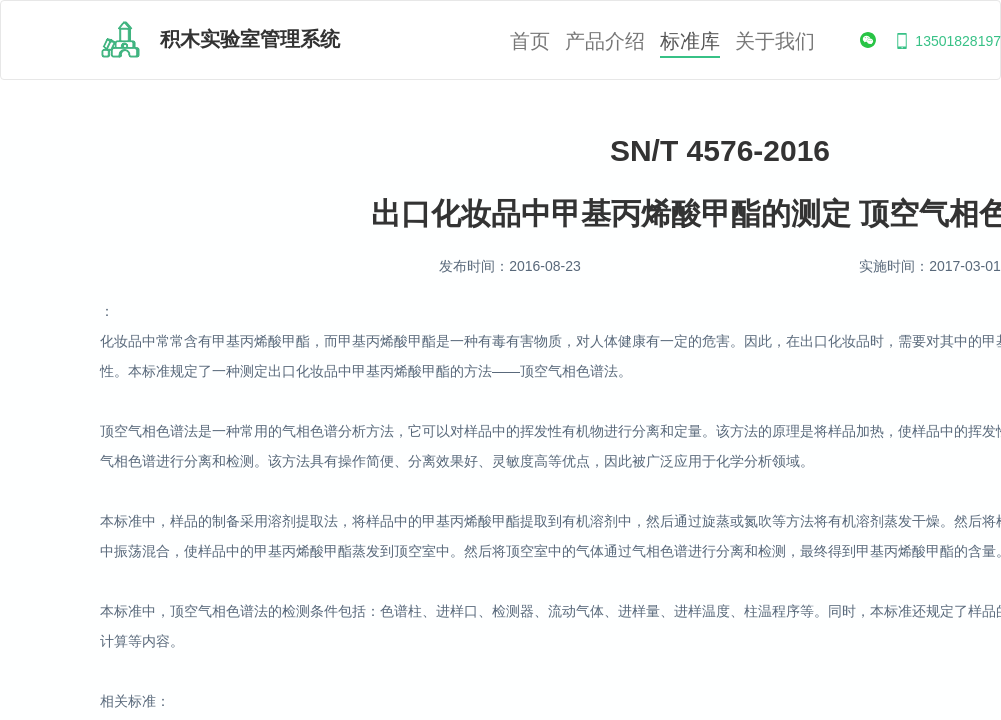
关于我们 (775, 41)
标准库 (690, 41)
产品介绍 (605, 41)
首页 (530, 41)
